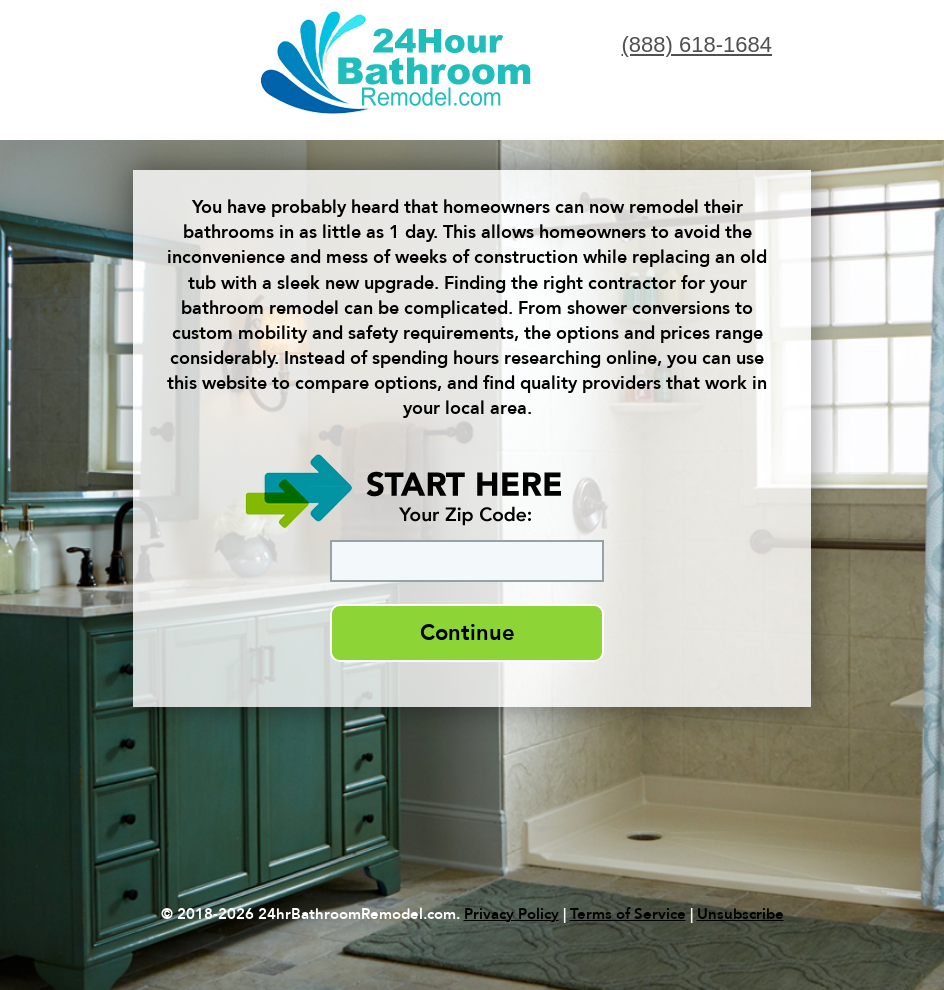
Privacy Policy (511, 914)
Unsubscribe (740, 914)
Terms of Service (628, 914)
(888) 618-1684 (697, 44)
